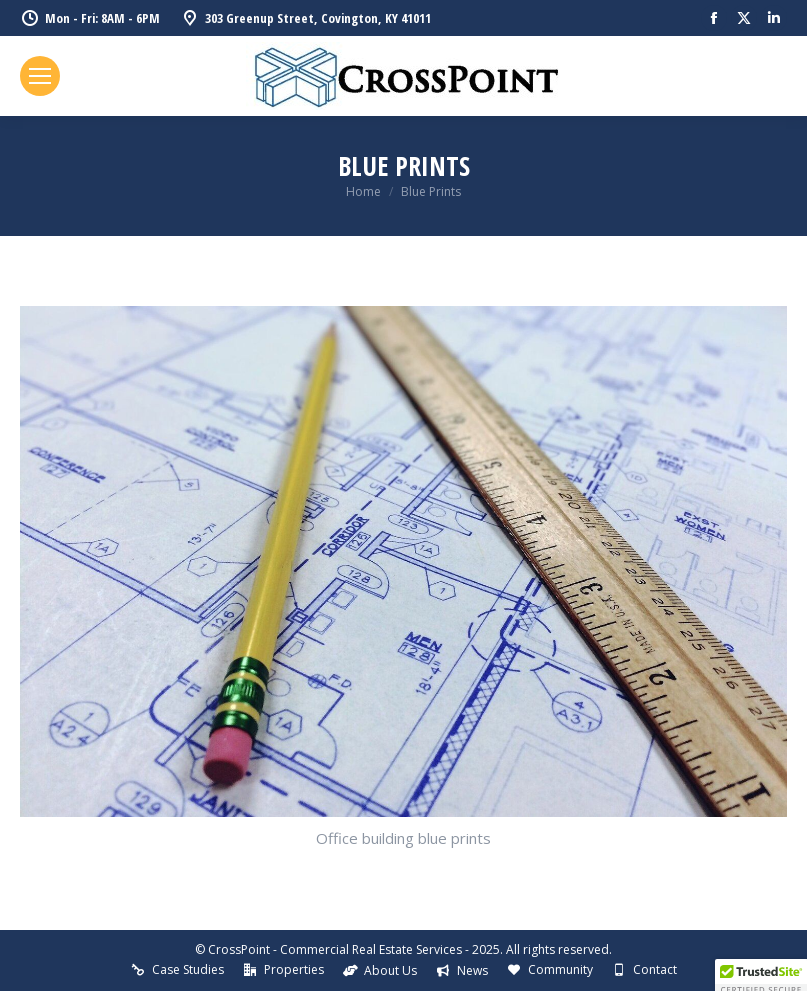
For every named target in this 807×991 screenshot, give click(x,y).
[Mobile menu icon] (40, 76)
